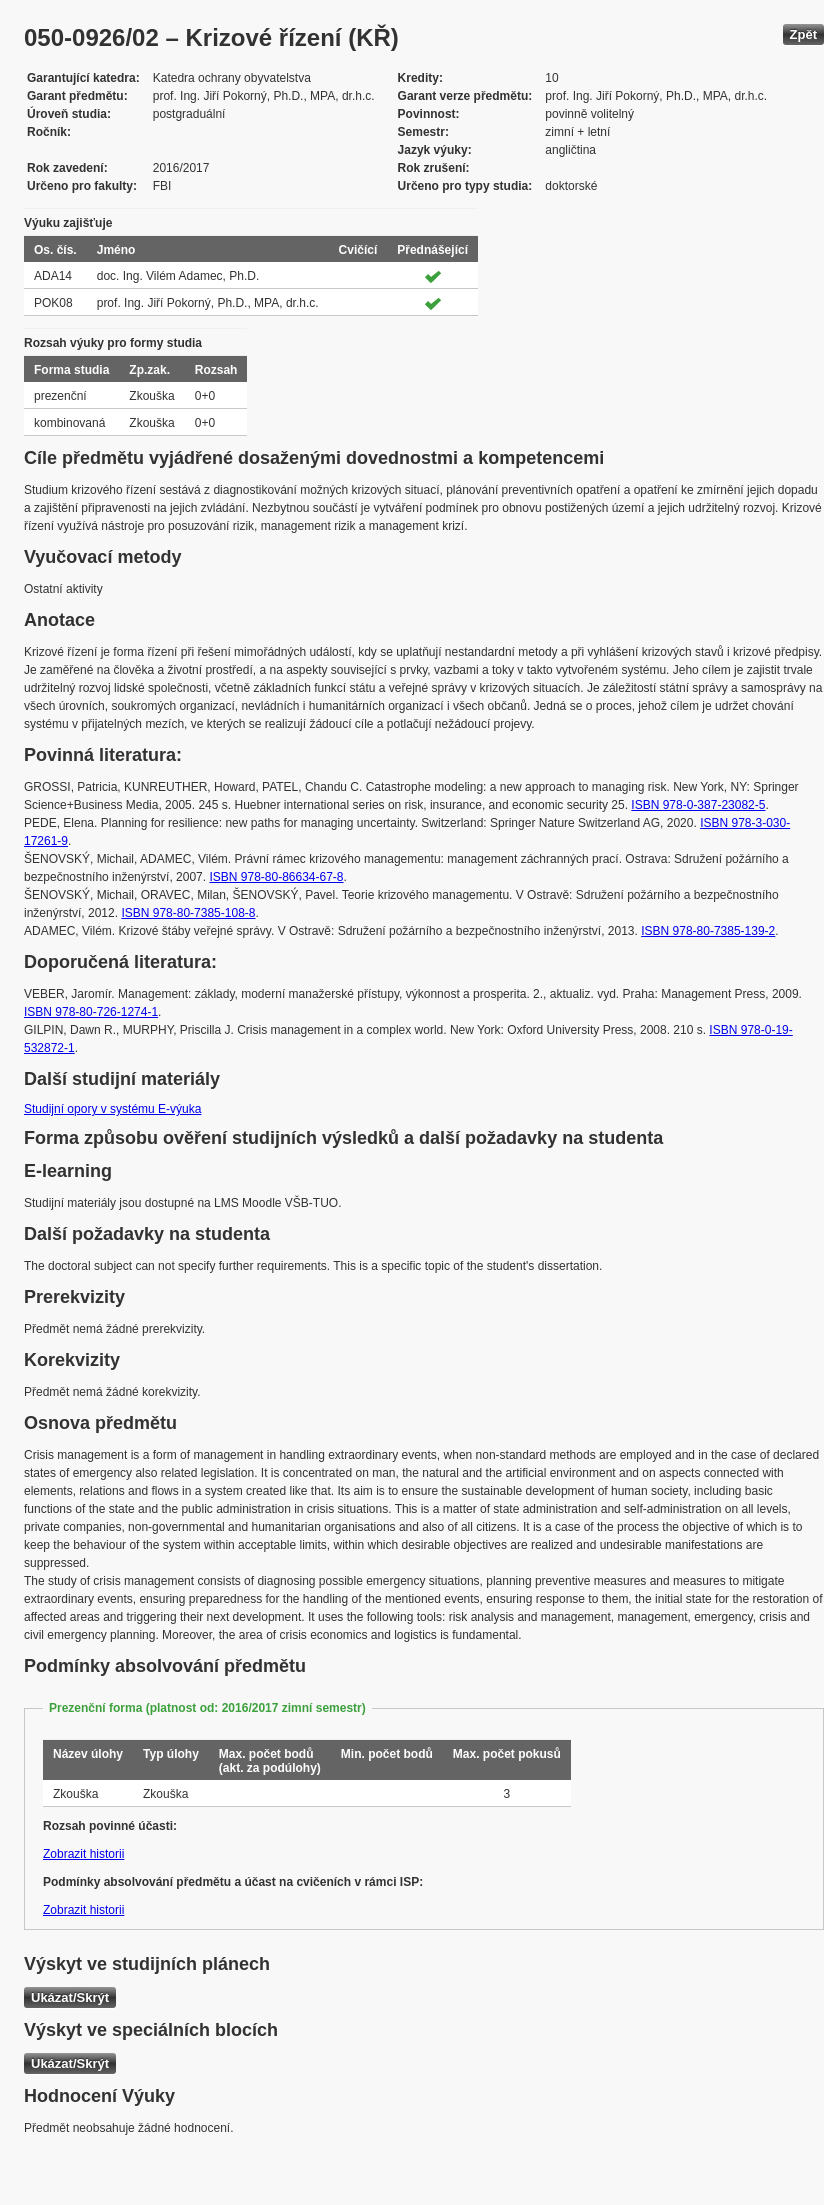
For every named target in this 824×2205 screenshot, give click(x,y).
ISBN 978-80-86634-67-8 (276, 877)
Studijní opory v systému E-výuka (112, 1109)
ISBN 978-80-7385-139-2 (708, 931)
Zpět (803, 34)
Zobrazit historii (83, 1854)
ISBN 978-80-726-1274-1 (91, 1012)
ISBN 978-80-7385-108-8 (188, 913)
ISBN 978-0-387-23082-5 (698, 805)
